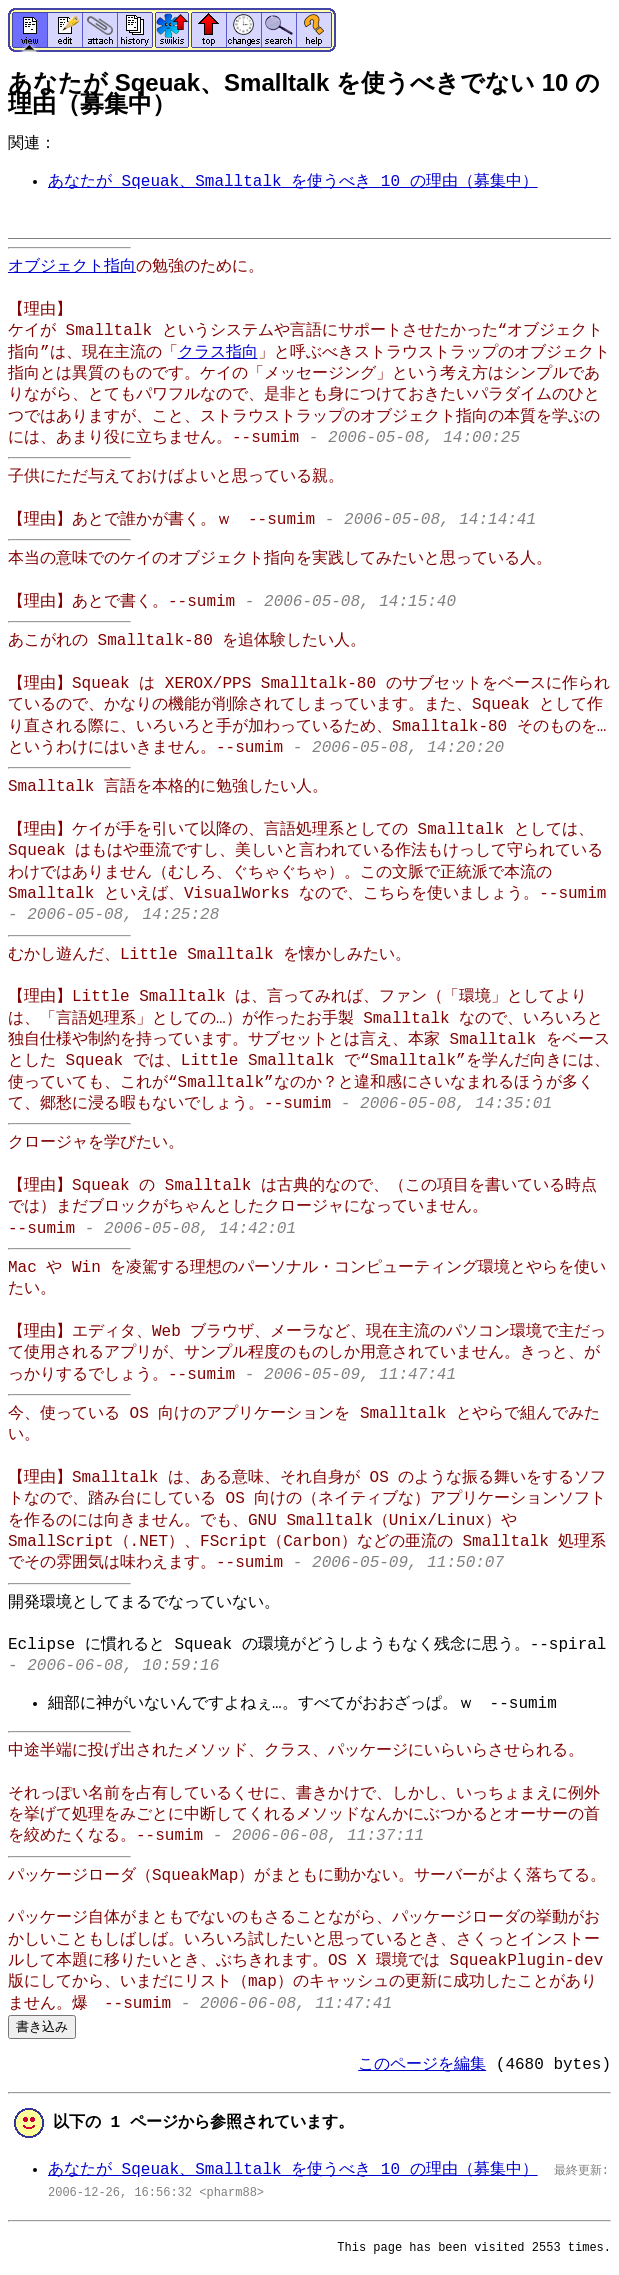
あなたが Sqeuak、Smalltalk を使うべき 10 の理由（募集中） (293, 182)
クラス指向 (218, 353)
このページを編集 (422, 2065)
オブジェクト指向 (72, 267)
